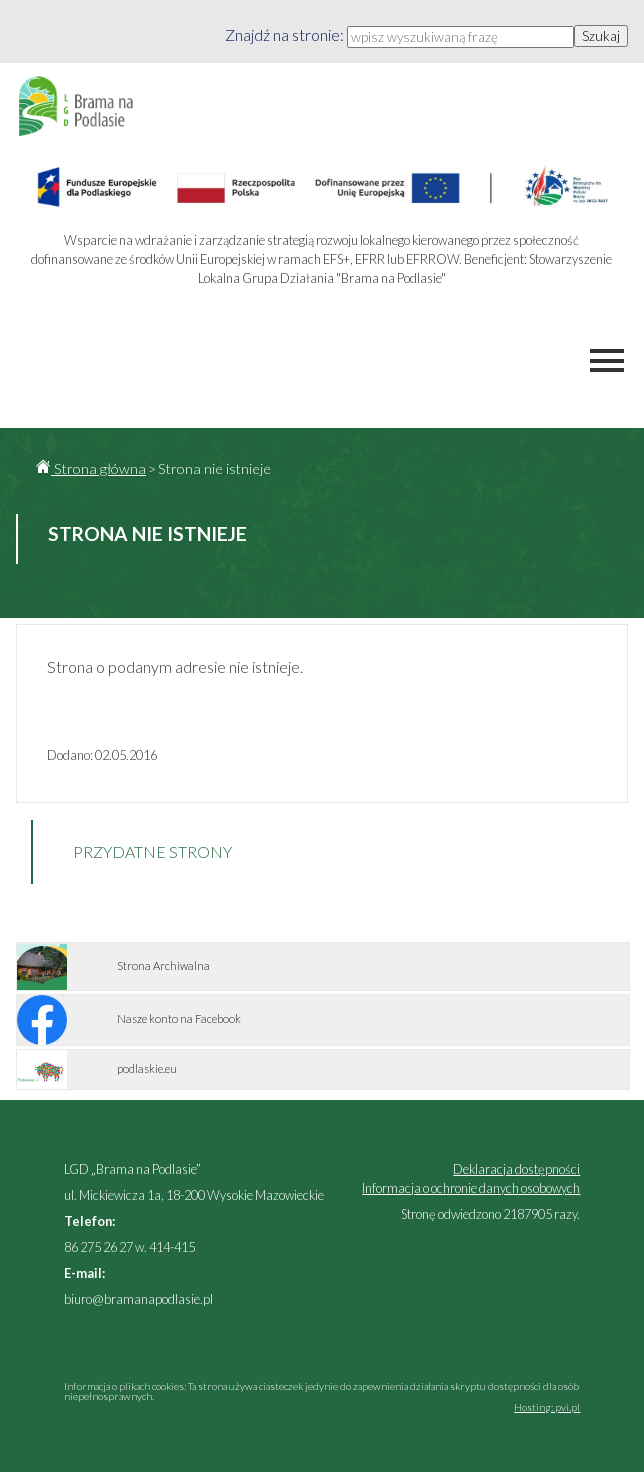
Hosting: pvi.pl (547, 1407)
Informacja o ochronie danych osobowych (471, 1188)
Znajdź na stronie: (286, 34)
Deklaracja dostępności (516, 1169)
